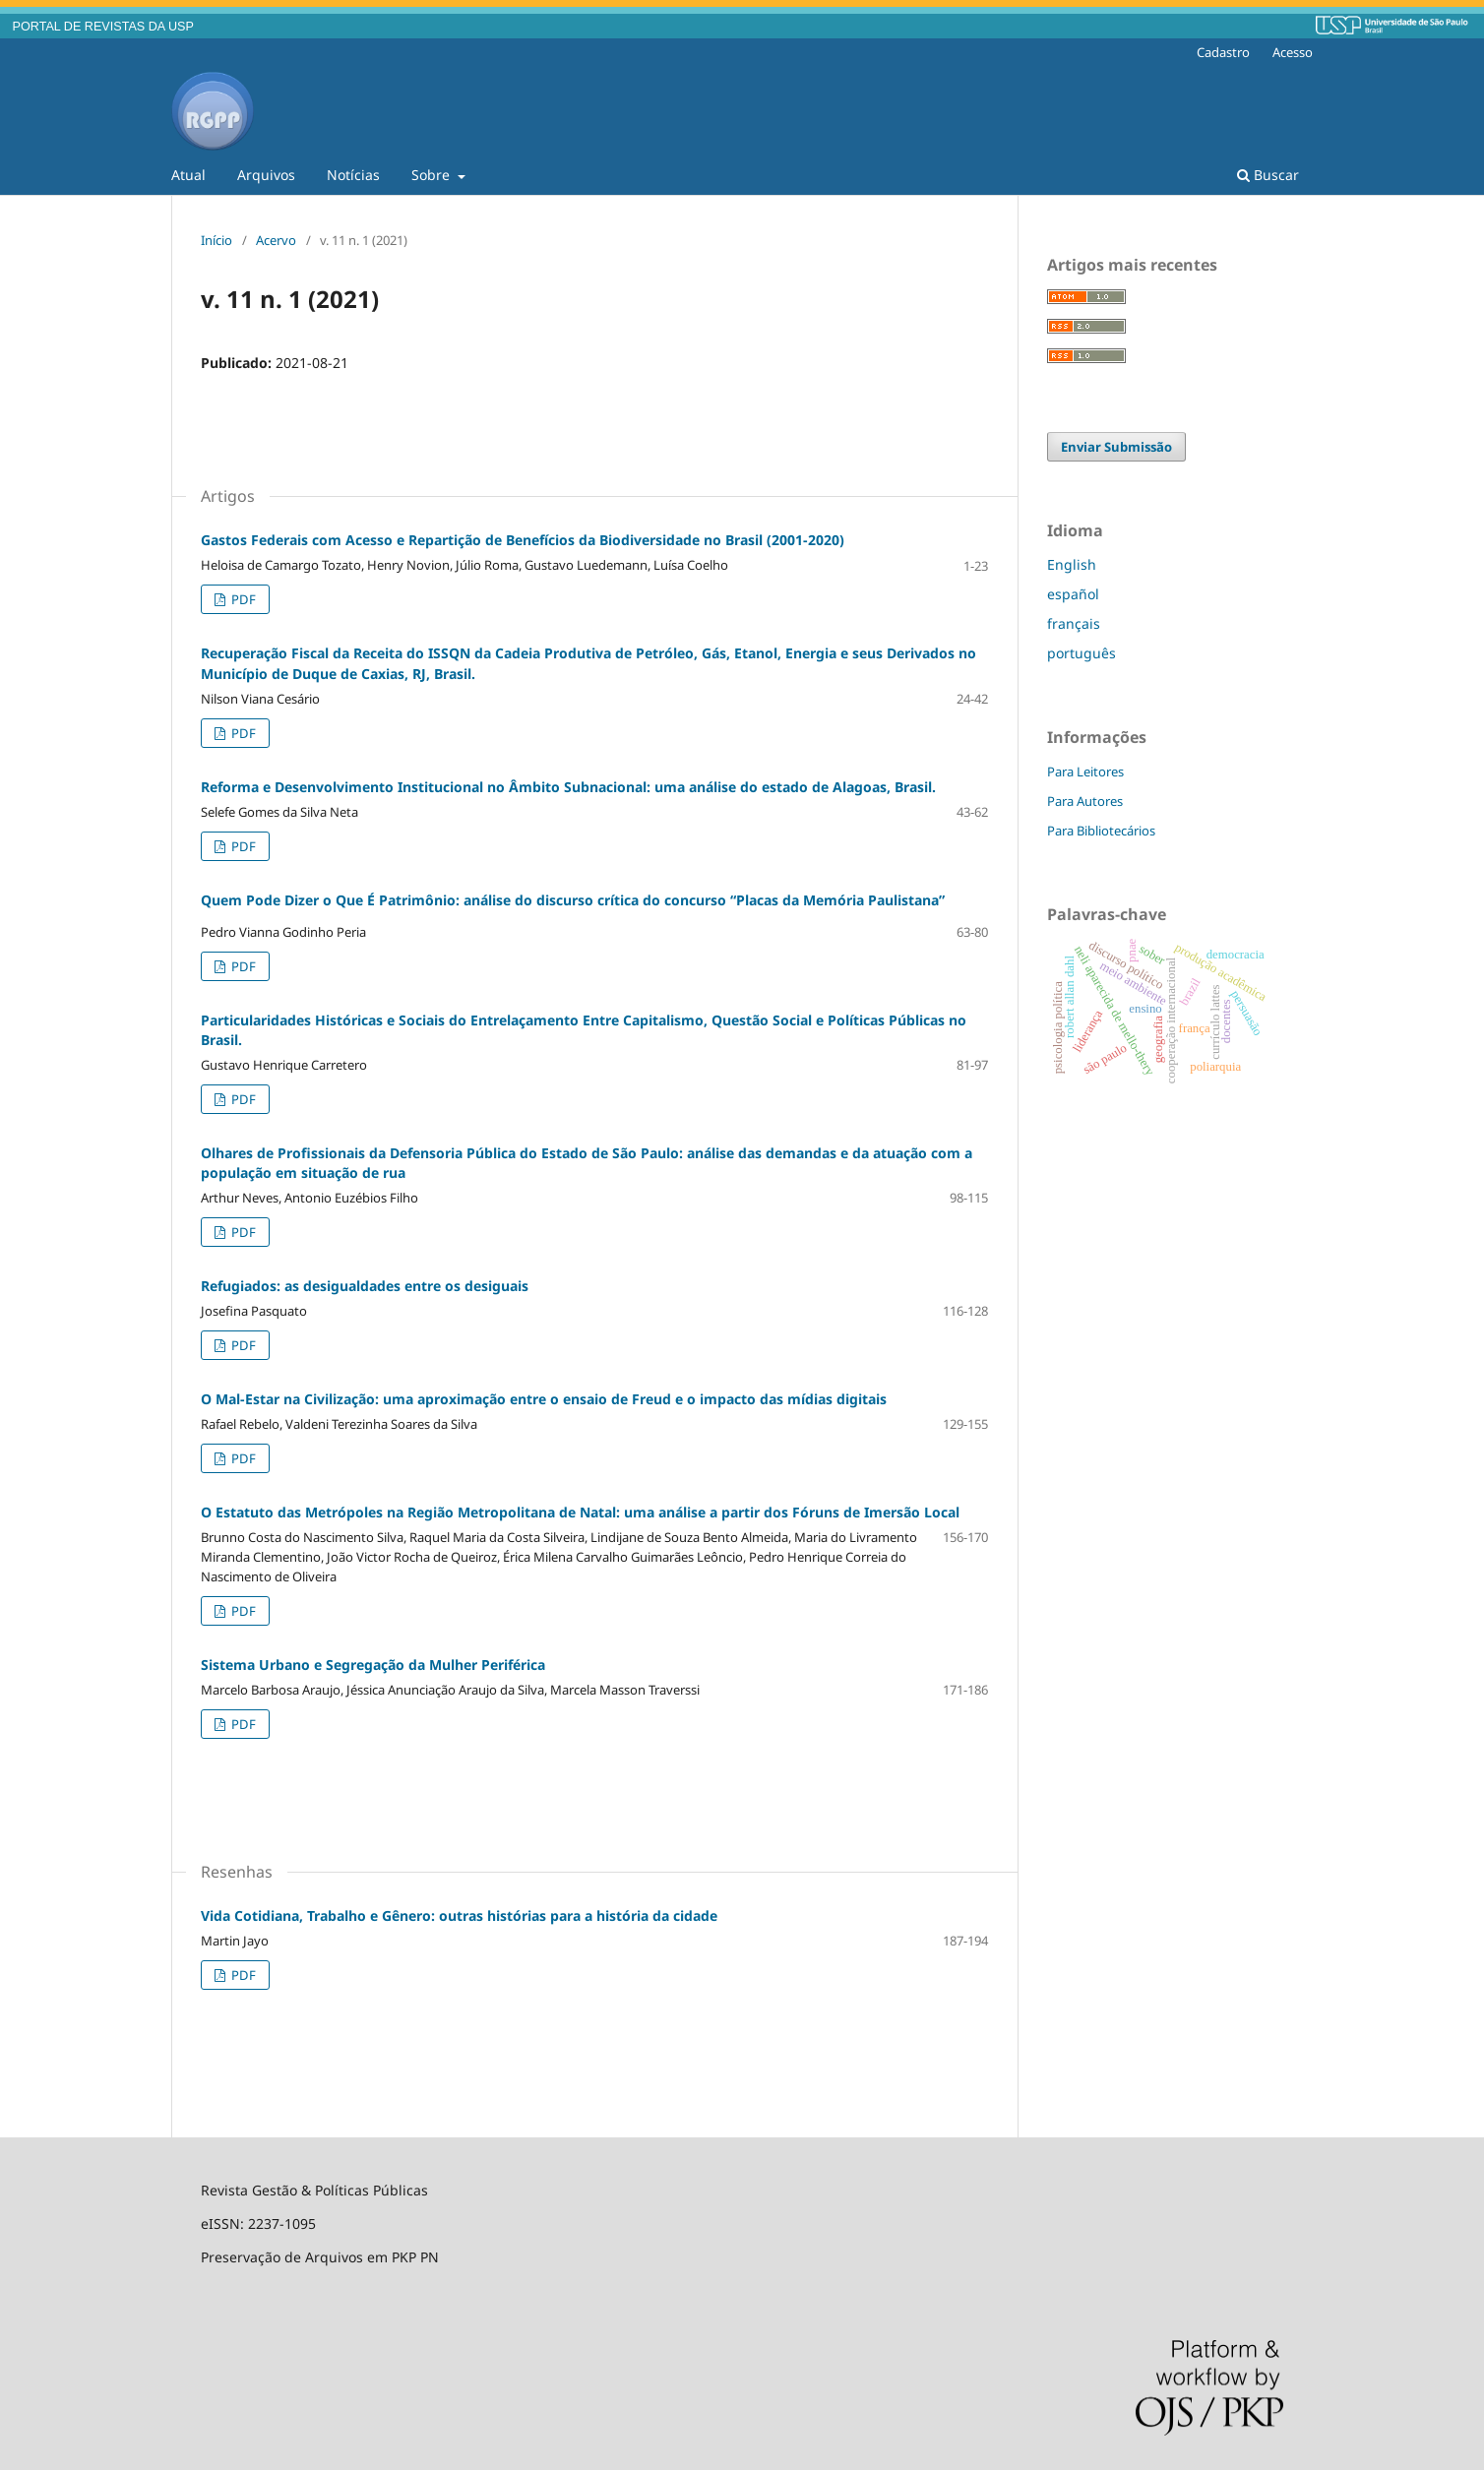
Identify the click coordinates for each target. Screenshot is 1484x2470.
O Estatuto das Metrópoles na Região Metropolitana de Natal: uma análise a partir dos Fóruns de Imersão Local (580, 1512)
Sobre (432, 174)
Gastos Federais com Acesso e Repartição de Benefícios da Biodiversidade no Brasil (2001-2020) (522, 539)
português (1081, 653)
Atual (188, 174)
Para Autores (1085, 801)
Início (216, 240)
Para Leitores (1085, 771)
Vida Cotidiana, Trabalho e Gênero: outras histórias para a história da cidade (459, 1915)
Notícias (353, 174)
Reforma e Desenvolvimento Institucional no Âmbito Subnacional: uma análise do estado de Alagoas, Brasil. (568, 786)
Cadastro (1223, 52)
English (1071, 564)
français (1073, 623)
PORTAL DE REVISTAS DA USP (103, 26)
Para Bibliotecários (1101, 830)
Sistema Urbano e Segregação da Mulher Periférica (373, 1664)
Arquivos (266, 174)
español (1073, 594)
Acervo (276, 240)
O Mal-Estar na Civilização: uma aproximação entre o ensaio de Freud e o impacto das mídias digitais (544, 1398)
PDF (242, 599)
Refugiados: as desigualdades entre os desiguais (364, 1285)
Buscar (1268, 174)
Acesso (1292, 52)
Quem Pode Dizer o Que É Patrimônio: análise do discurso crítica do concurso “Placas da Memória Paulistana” (573, 900)
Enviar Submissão (1116, 447)
